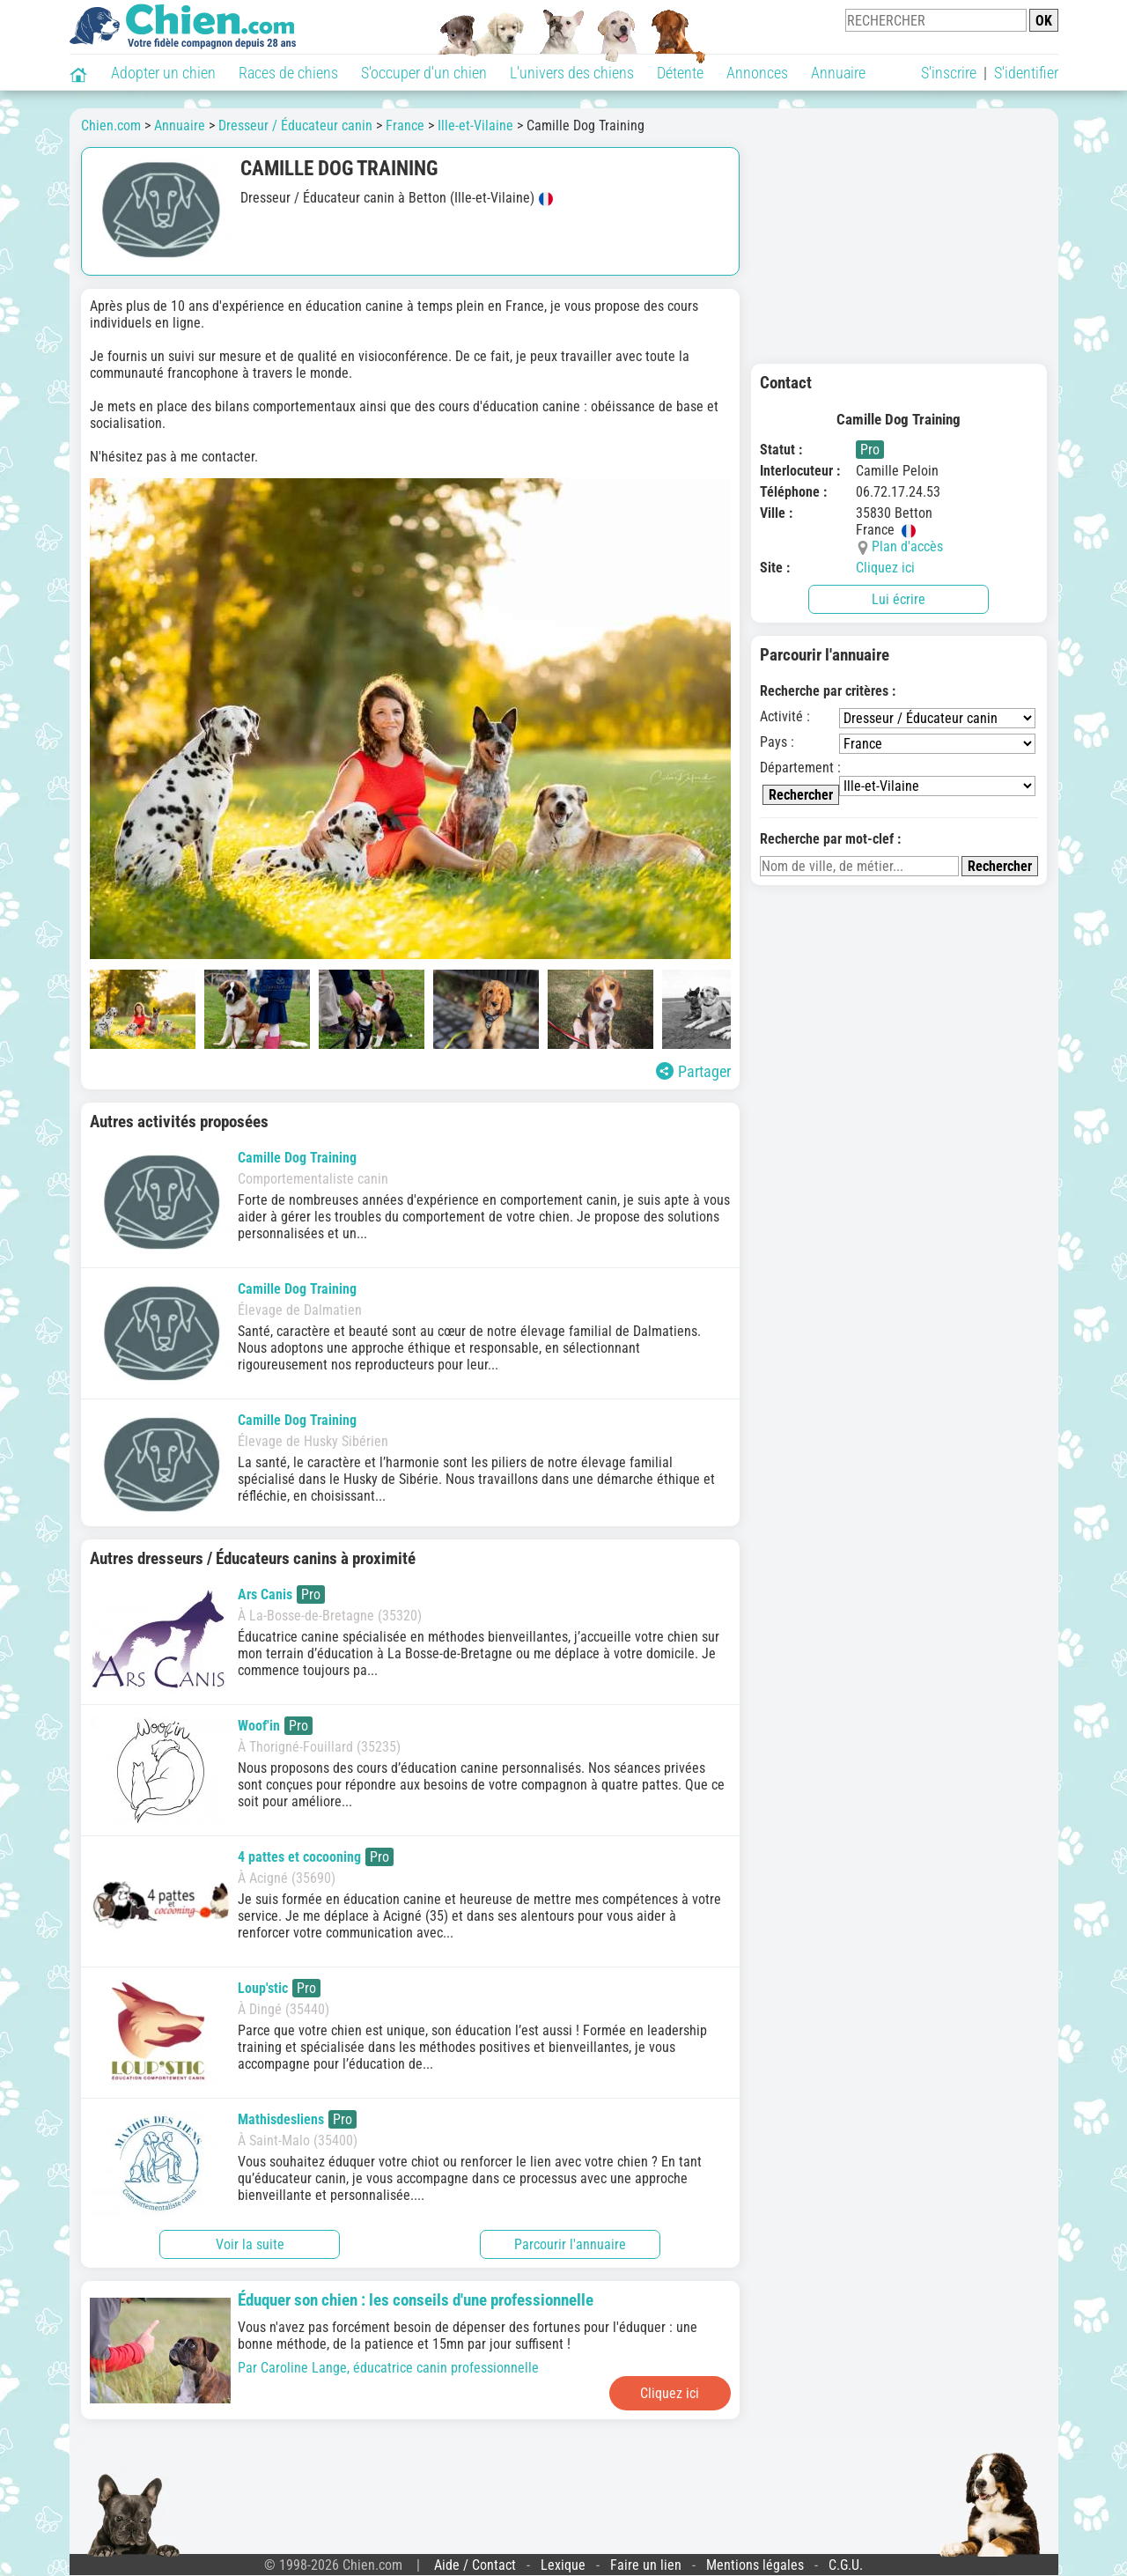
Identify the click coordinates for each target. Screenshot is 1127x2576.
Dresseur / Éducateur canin (295, 125)
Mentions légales (755, 2565)
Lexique (563, 2565)
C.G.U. (846, 2565)
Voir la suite (250, 2244)
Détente (680, 72)
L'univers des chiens (572, 72)
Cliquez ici (885, 567)
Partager (693, 1071)
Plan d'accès (907, 546)
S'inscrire (948, 72)
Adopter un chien (163, 72)
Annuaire (838, 72)
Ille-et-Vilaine (475, 125)
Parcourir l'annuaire (570, 2244)
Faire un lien (645, 2565)
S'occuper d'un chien (424, 72)
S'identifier (1026, 72)
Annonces (757, 72)
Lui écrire (898, 599)
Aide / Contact (475, 2565)
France (405, 125)
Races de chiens (288, 72)
